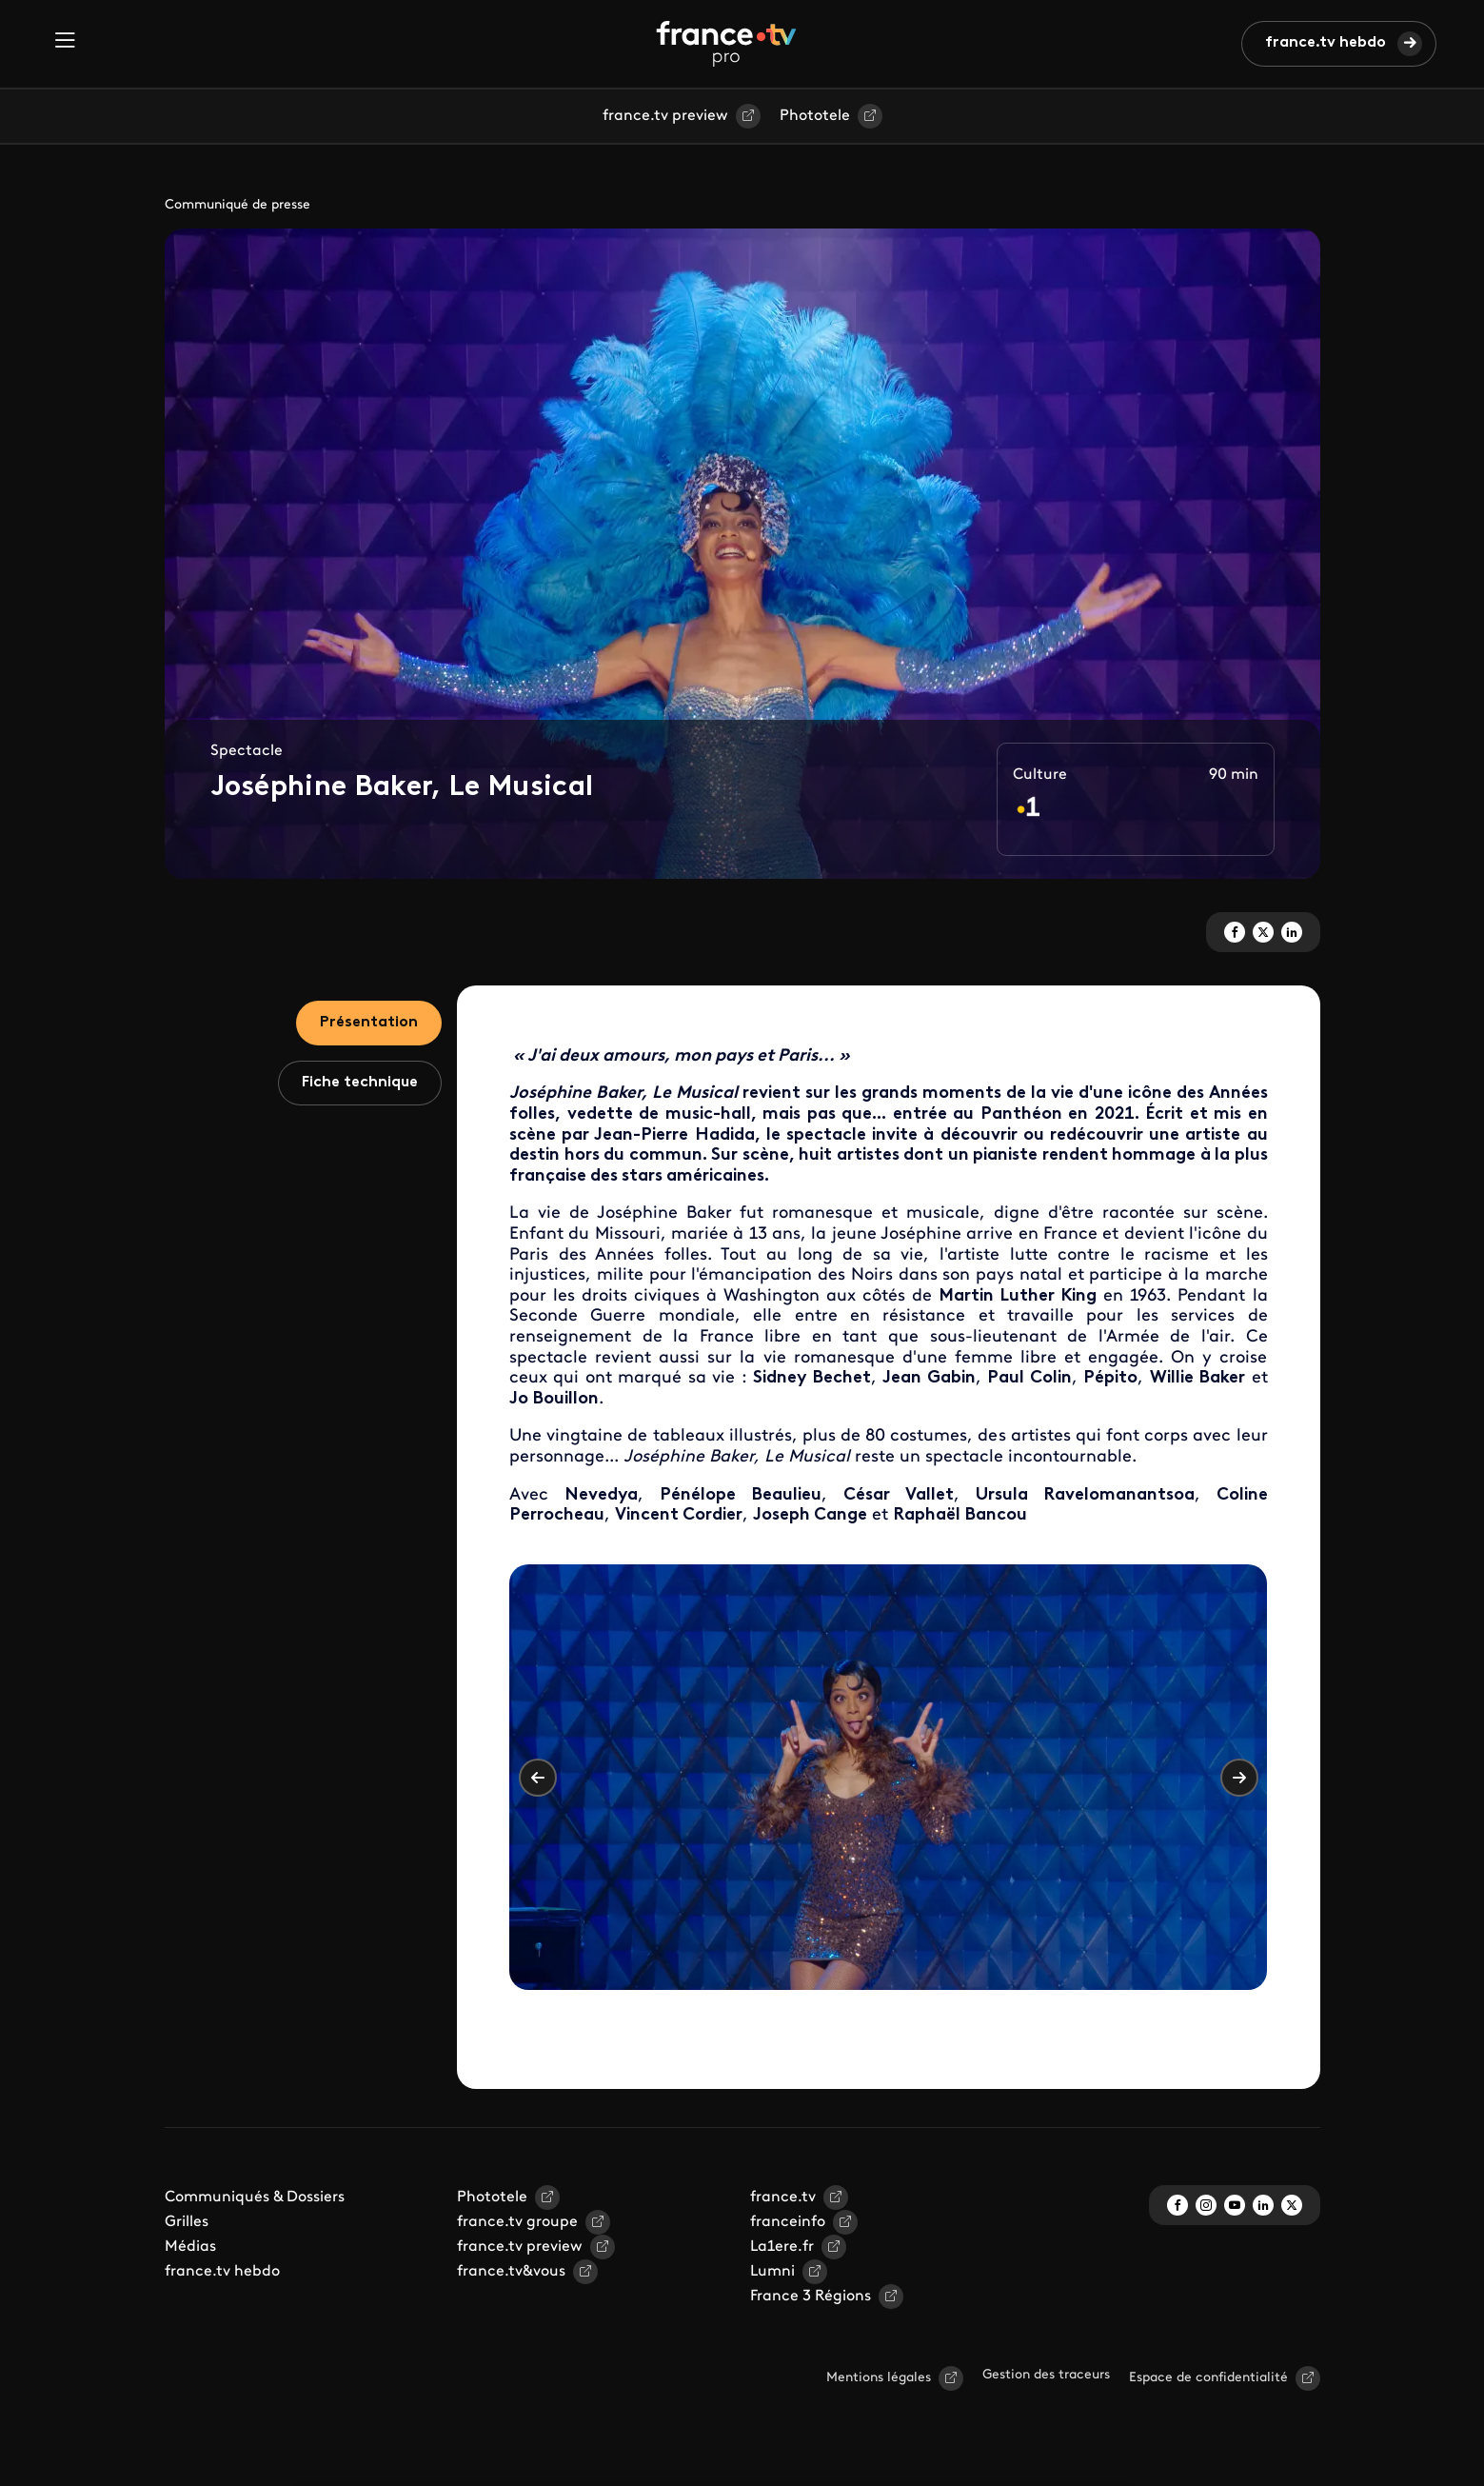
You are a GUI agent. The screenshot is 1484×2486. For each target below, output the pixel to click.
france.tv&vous (511, 2271)
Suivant (1239, 1778)
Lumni (772, 2271)
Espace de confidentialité (1208, 2378)
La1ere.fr (782, 2247)
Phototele (815, 116)
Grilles (186, 2222)
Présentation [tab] (369, 1022)
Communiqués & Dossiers (255, 2197)
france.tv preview (665, 116)
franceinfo (787, 2222)
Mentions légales (878, 2378)
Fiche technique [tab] (360, 1082)
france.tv (783, 2197)
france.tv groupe (517, 2222)
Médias (190, 2247)
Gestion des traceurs (1046, 2375)
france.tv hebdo (1325, 42)
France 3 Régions (810, 2296)
